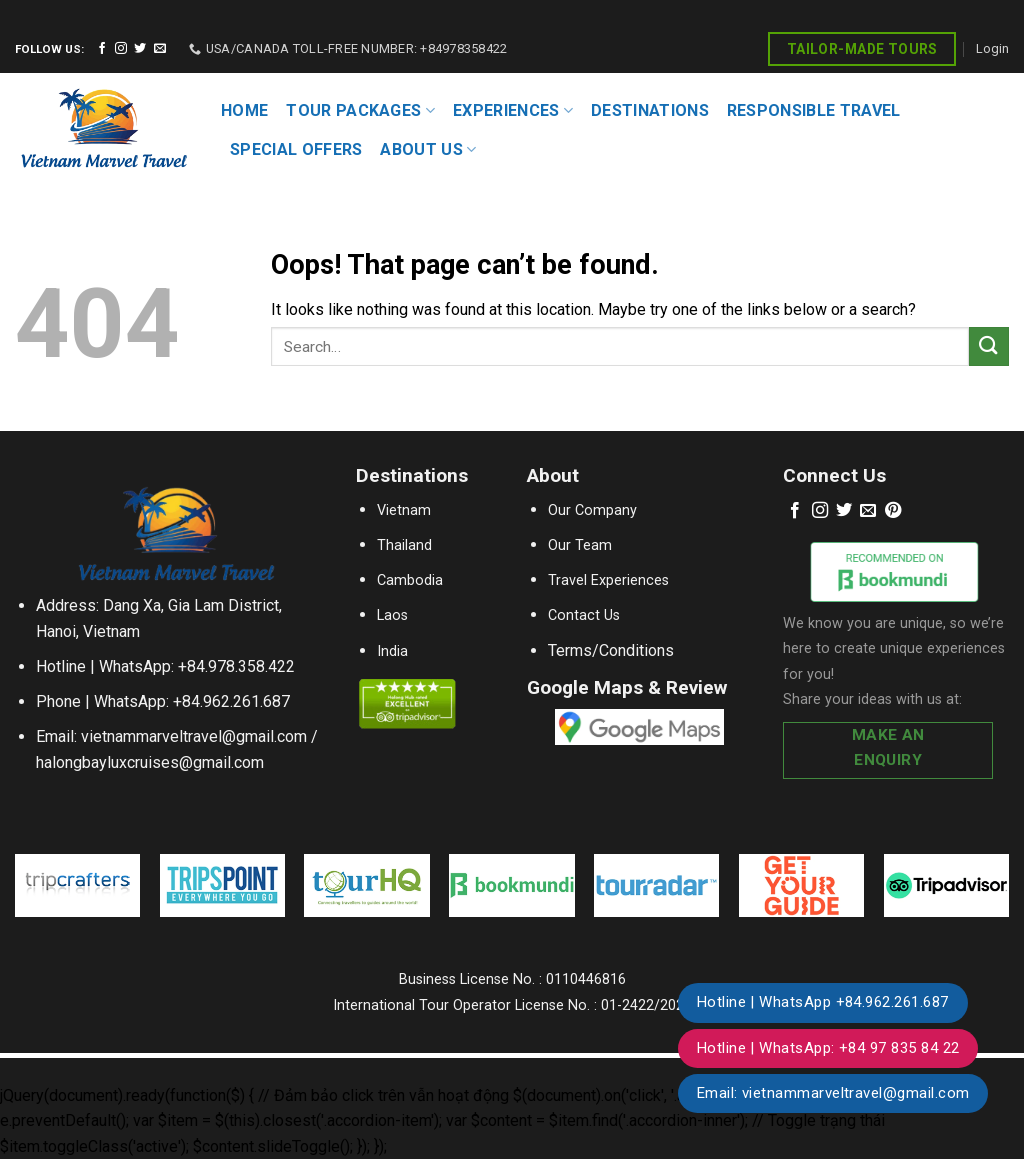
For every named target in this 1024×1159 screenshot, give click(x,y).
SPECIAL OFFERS (296, 149)
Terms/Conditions (611, 650)
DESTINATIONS (650, 110)
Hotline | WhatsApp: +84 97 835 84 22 (828, 1048)
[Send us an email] (160, 49)
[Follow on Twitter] (140, 49)
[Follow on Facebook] (102, 49)
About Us (428, 150)
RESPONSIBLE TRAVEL (814, 110)
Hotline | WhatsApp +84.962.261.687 (823, 1002)
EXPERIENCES (513, 111)
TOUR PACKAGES (360, 111)
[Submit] (989, 346)
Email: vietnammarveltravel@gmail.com (833, 1093)
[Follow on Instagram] (121, 49)
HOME (244, 110)
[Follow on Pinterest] (893, 511)
